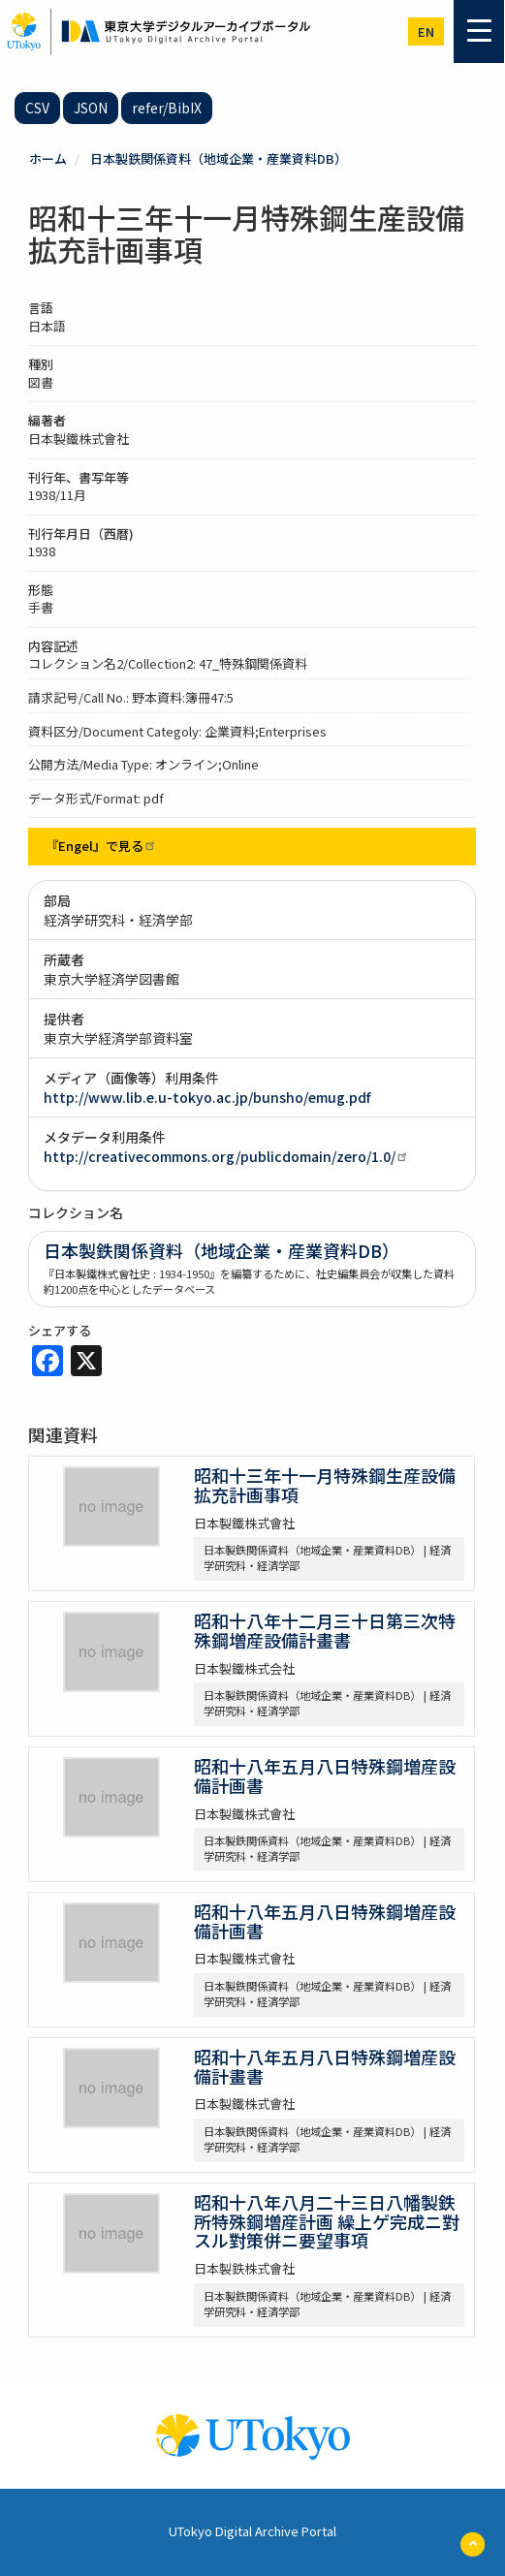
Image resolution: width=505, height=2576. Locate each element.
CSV (37, 107)
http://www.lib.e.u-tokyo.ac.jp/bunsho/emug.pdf (207, 1097)
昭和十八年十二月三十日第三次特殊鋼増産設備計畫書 (325, 1630)
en (426, 31)
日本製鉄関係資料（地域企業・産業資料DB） (218, 158)
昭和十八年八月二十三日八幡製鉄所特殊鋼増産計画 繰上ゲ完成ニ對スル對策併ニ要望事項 (326, 2221)
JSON (91, 107)
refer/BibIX (167, 107)
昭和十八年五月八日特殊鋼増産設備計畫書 (325, 2066)
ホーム (48, 158)
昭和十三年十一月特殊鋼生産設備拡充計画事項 (325, 1484)
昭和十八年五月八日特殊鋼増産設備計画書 (325, 1775)
